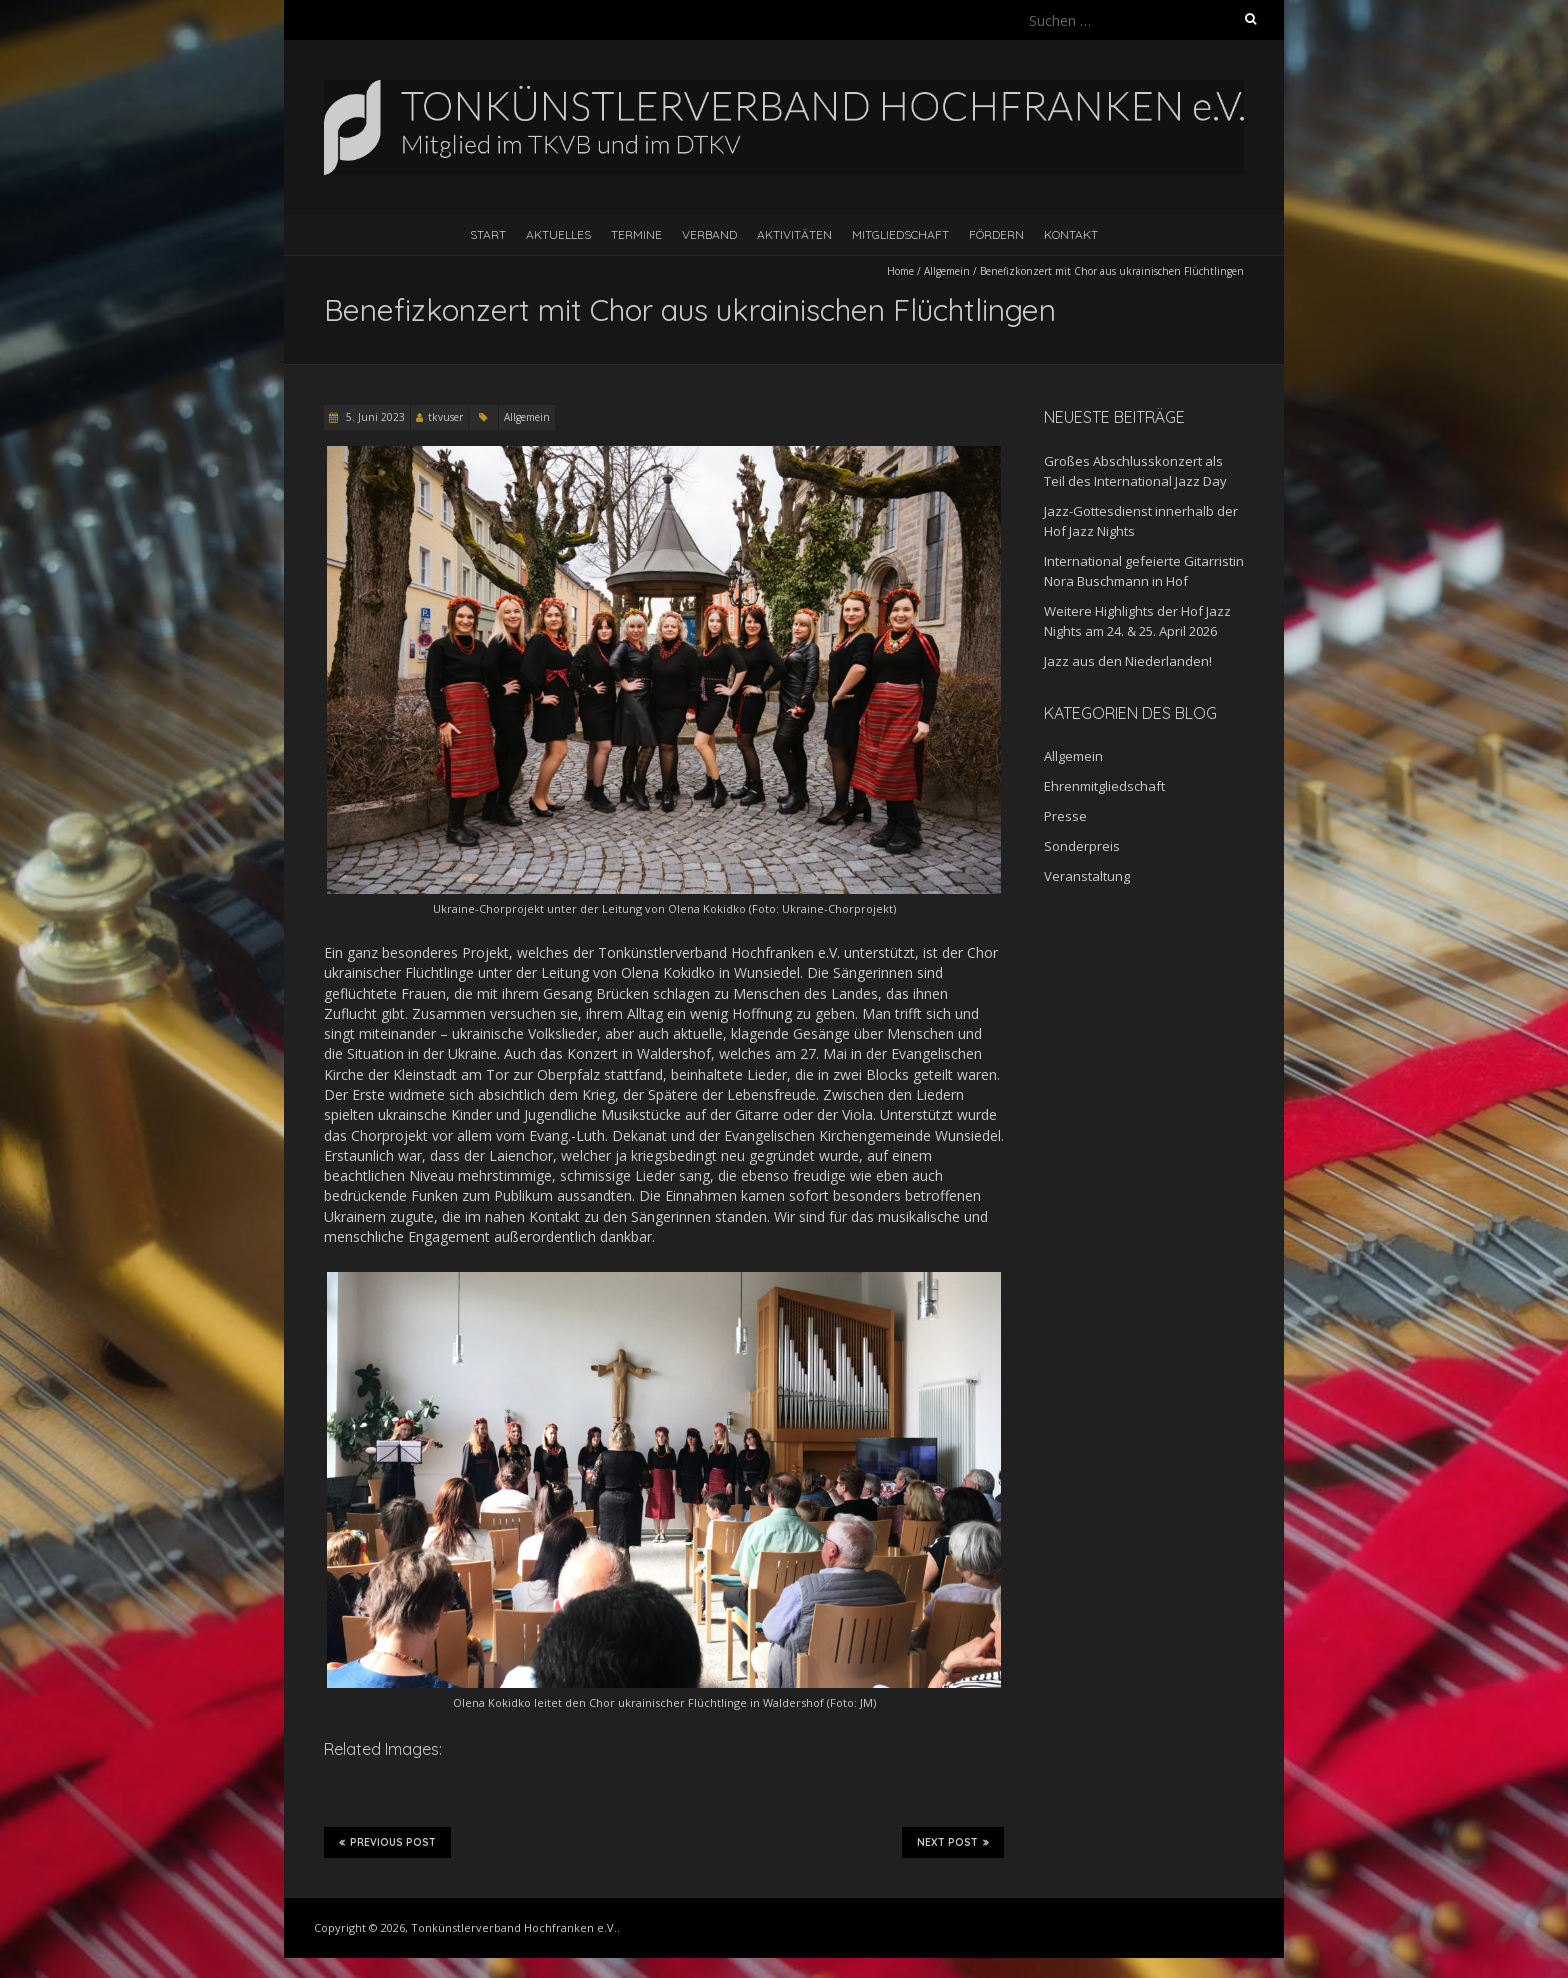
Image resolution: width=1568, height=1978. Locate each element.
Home (900, 271)
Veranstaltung (1087, 876)
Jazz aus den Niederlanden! (1128, 661)
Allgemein (947, 271)
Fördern (996, 234)
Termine (636, 234)
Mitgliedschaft (900, 234)
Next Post (953, 1842)
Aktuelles (558, 234)
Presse (1065, 816)
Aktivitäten (794, 234)
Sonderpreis (1082, 846)
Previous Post (387, 1842)
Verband (709, 234)
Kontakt (1071, 234)
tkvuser (445, 417)
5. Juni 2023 (374, 417)
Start (488, 234)
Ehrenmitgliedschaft (1104, 786)
